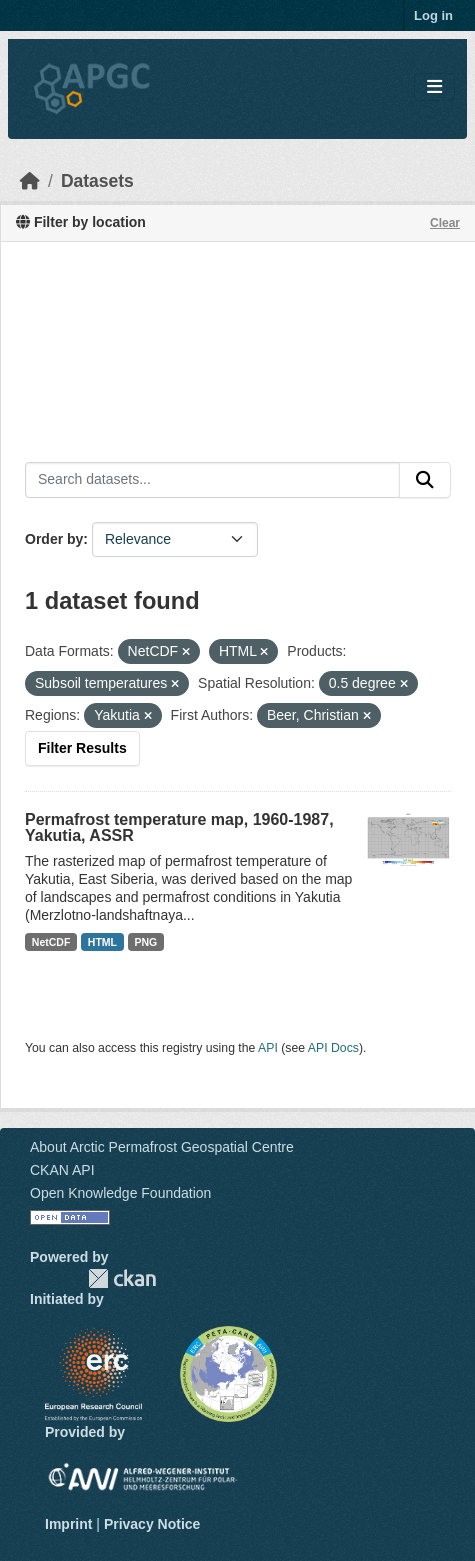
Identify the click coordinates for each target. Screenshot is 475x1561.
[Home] (30, 181)
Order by (54, 539)
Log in (433, 15)
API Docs (333, 1048)
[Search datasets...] (212, 480)
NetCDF (51, 942)
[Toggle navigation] (434, 87)
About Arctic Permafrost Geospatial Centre (162, 1147)
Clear (445, 223)
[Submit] (425, 480)
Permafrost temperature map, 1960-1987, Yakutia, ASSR (179, 827)
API (268, 1048)
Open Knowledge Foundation (120, 1193)
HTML (102, 942)
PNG (146, 942)
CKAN (122, 1278)
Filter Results (82, 748)
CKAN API (62, 1170)
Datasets (97, 181)
